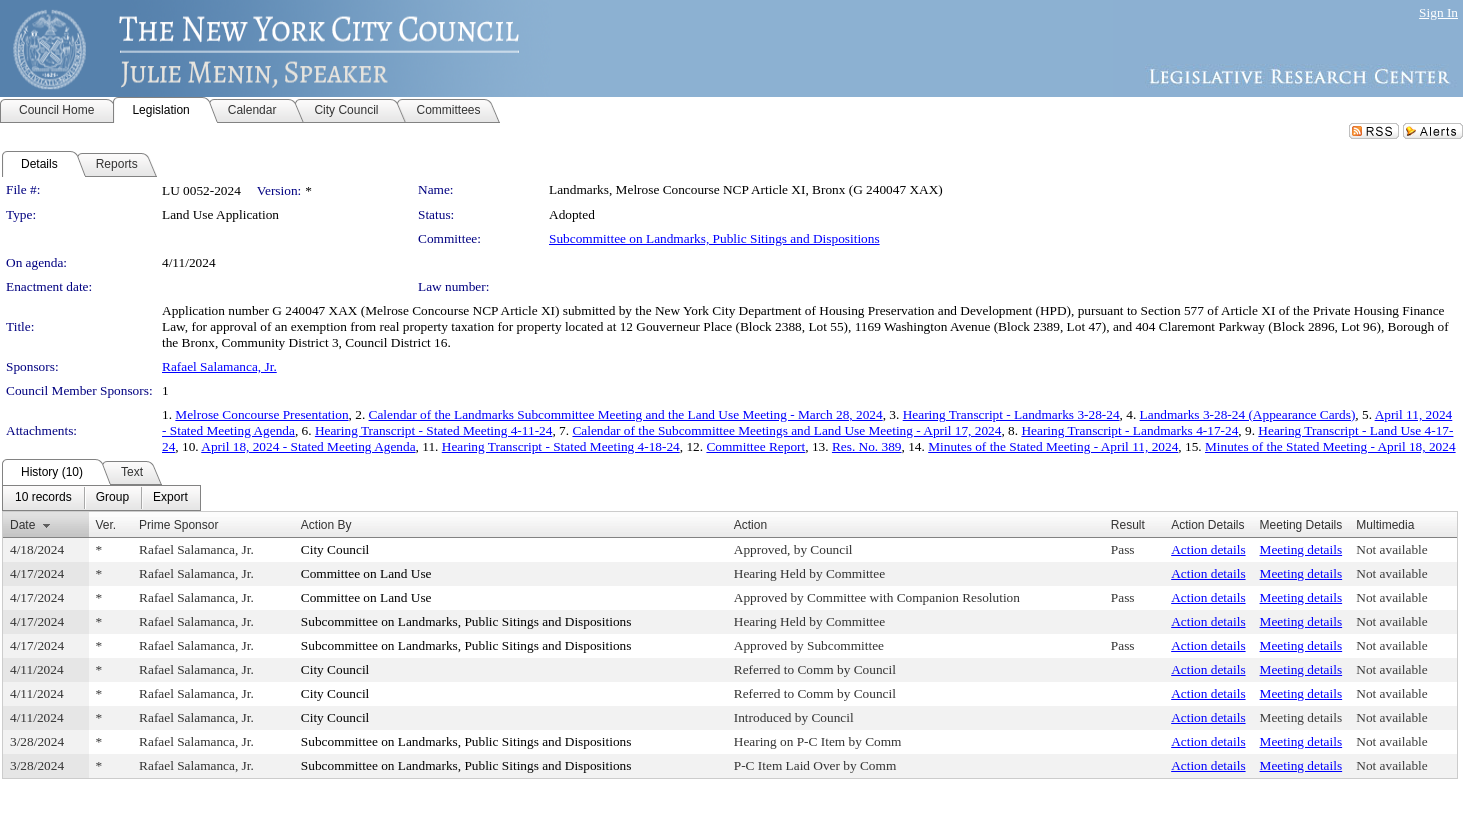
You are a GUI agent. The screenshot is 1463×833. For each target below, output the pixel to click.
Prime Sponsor (178, 525)
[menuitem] (43, 498)
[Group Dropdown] (112, 498)
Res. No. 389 (867, 446)
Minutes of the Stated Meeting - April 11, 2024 (1053, 446)
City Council (335, 549)
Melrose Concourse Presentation (261, 414)
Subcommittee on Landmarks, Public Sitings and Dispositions (714, 238)
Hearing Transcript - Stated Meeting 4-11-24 (434, 430)
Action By (326, 525)
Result (1128, 525)
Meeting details (1301, 549)
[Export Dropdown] (170, 498)
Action (750, 525)
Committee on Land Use (366, 573)
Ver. (106, 525)
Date (22, 525)
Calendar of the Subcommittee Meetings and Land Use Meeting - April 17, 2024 (786, 430)
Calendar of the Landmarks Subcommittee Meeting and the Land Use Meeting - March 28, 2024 (626, 414)
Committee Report (755, 446)
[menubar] (101, 498)
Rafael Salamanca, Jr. (219, 366)
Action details (1208, 549)
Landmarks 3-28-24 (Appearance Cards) (1248, 414)
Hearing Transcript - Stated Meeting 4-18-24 (561, 446)
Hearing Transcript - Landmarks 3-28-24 (1011, 414)
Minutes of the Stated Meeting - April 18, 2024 (1330, 446)
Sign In (1438, 12)
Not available (1391, 549)
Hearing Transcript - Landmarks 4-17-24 (1129, 430)
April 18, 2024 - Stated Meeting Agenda (308, 446)
